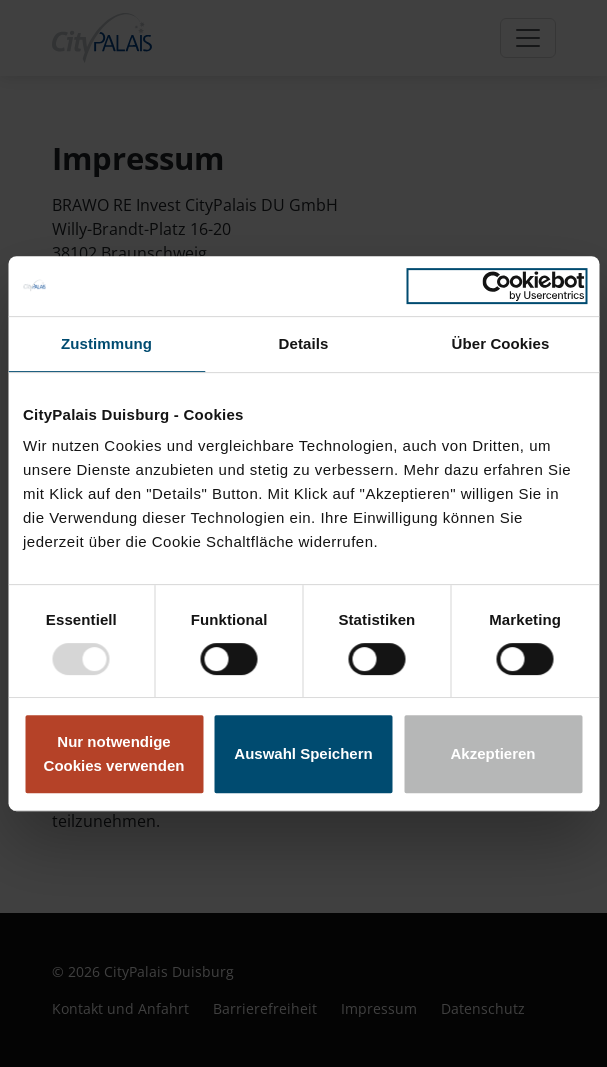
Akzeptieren (492, 753)
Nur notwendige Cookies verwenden (114, 753)
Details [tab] (304, 343)
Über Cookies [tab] (501, 343)
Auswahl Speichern (303, 753)
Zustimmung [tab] (106, 343)
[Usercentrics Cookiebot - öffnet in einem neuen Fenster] (496, 286)
